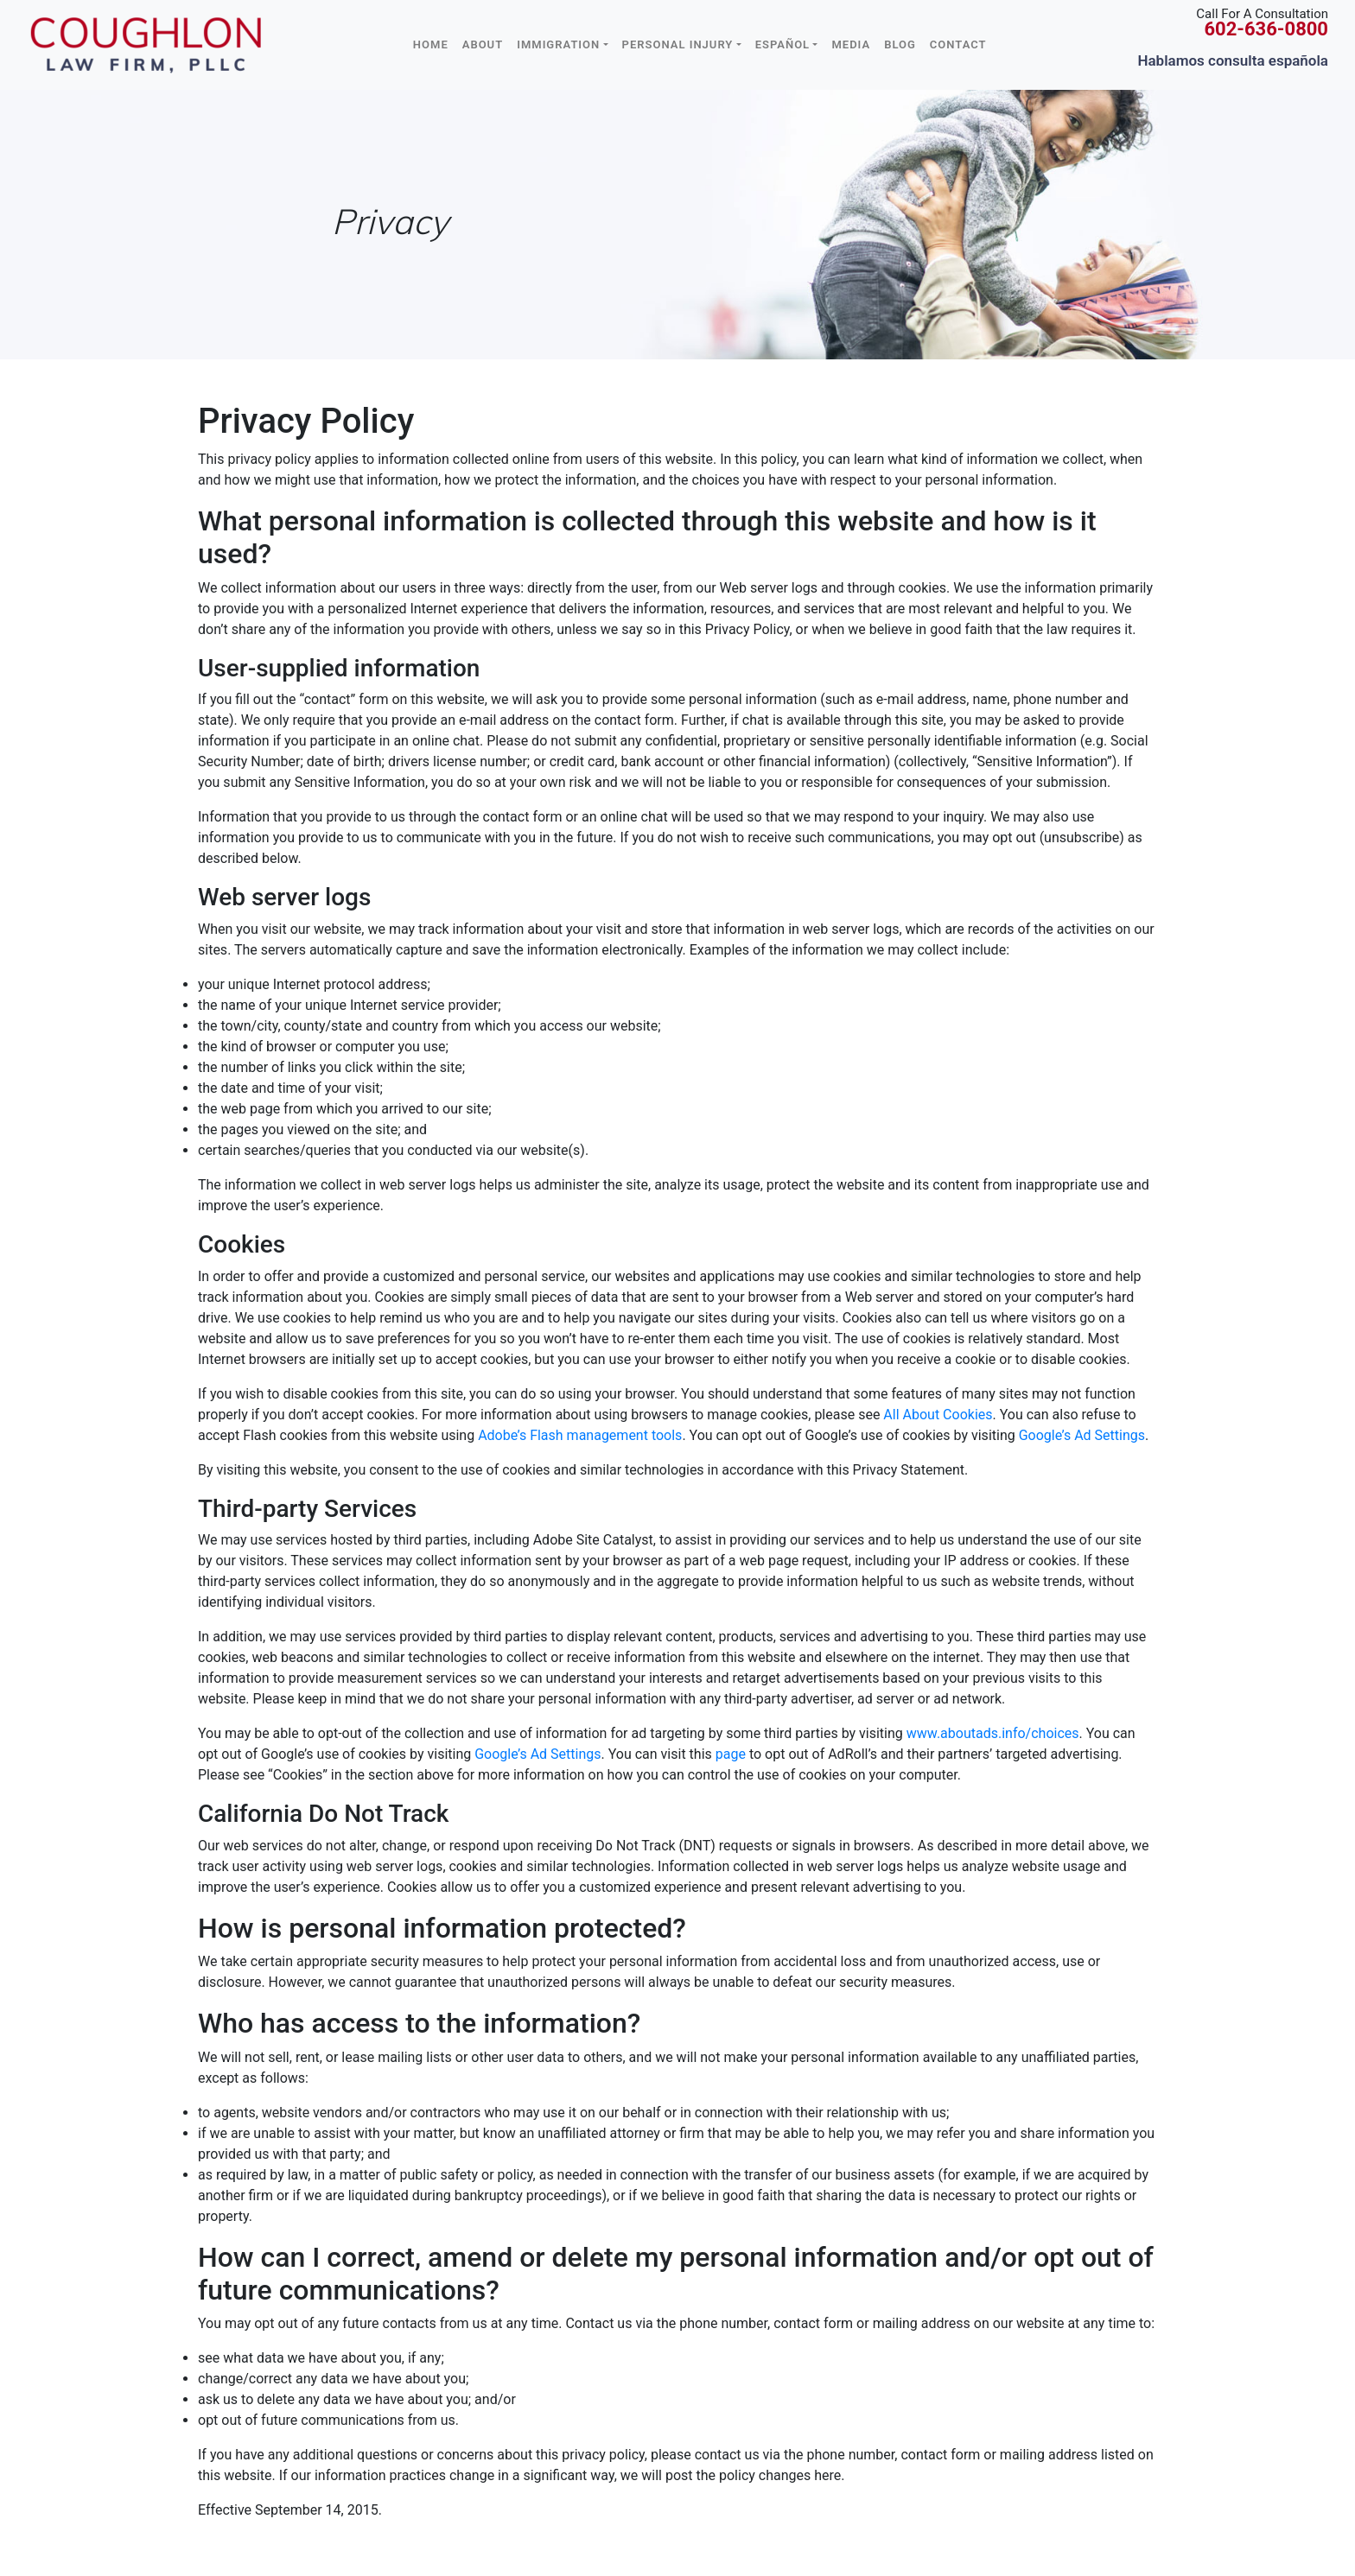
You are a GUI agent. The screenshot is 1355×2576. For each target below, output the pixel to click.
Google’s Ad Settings (1082, 1435)
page (731, 1754)
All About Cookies (937, 1414)
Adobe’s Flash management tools (580, 1435)
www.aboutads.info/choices (993, 1733)
